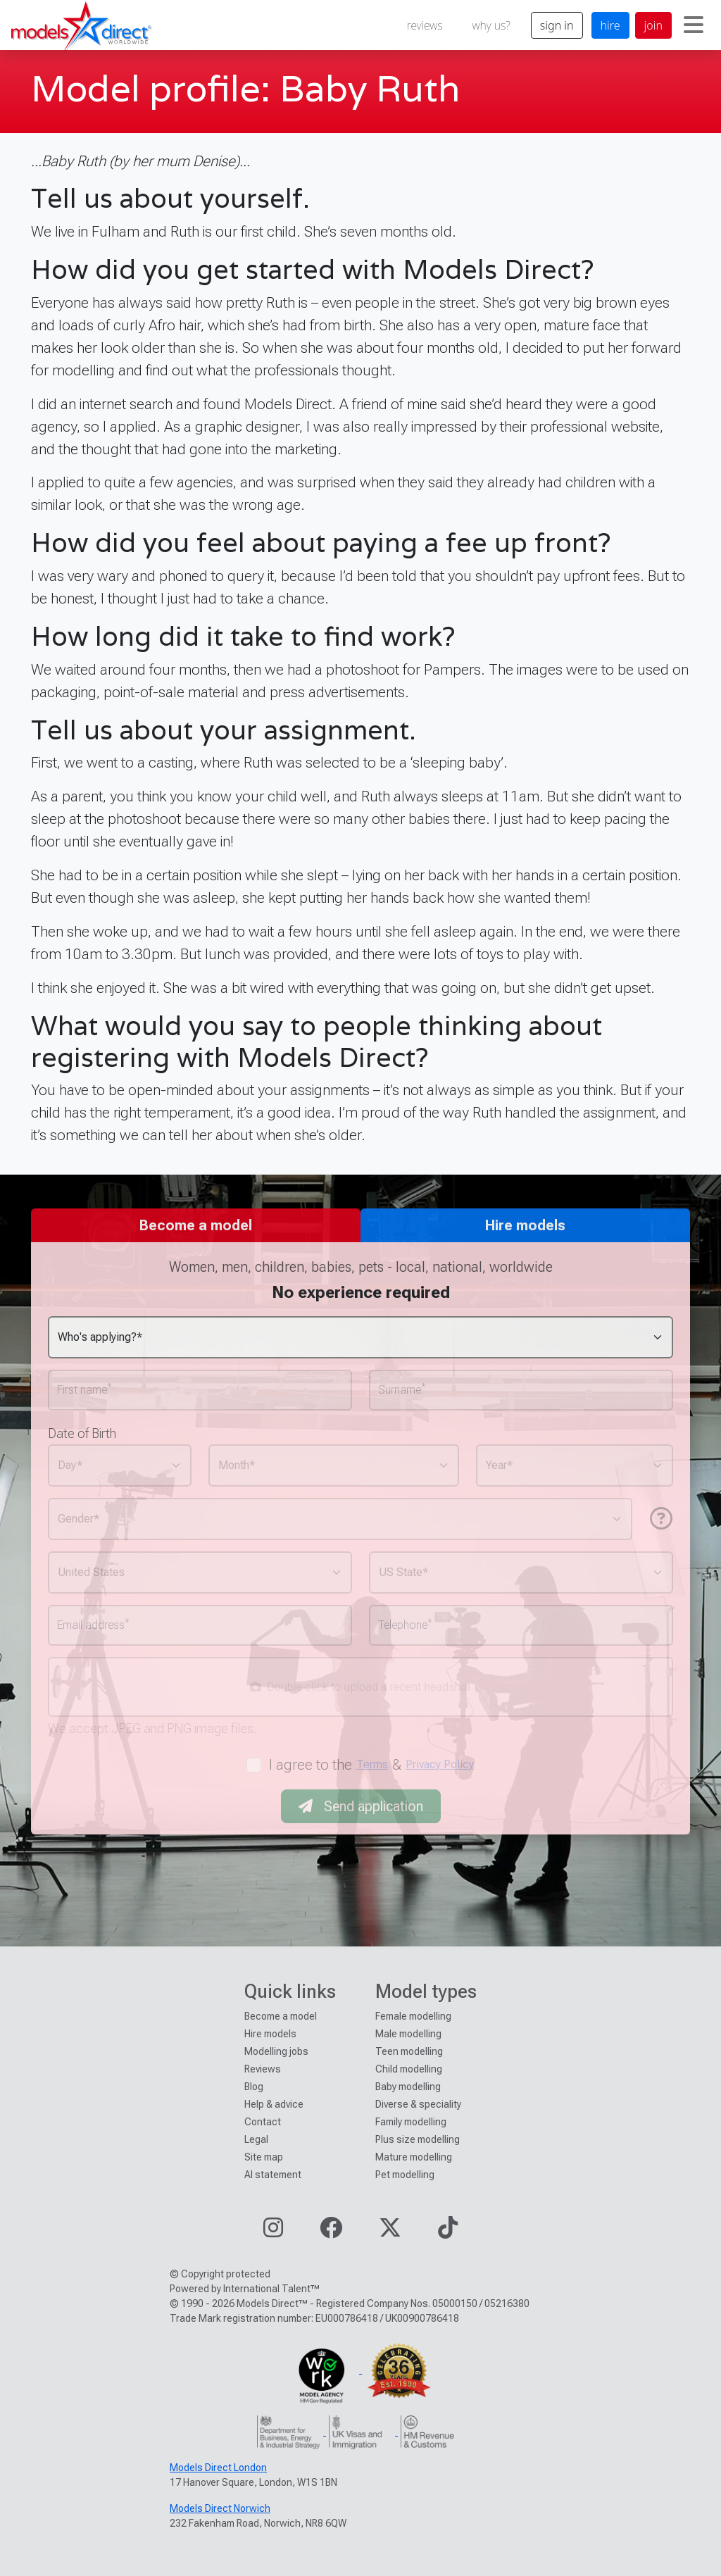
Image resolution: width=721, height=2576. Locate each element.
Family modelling (410, 2121)
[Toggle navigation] (694, 25)
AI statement (272, 2174)
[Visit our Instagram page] (273, 2232)
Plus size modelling (417, 2139)
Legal (256, 2139)
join (653, 25)
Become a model (280, 2016)
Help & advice (273, 2104)
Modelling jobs (276, 2051)
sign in (557, 25)
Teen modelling (409, 2051)
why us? (491, 25)
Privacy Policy (440, 1764)
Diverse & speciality (418, 2104)
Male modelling (408, 2033)
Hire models (270, 2033)
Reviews (262, 2069)
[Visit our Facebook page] (331, 2232)
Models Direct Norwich (220, 2508)
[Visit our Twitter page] (390, 2232)
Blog (253, 2086)
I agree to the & (372, 1765)
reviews (425, 25)
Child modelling (408, 2069)
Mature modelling (413, 2157)
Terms (372, 1764)
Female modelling (413, 2016)
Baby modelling (408, 2086)
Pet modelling (404, 2174)
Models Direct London (218, 2467)
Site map (263, 2157)
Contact (262, 2121)
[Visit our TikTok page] (448, 2232)
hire (610, 25)
